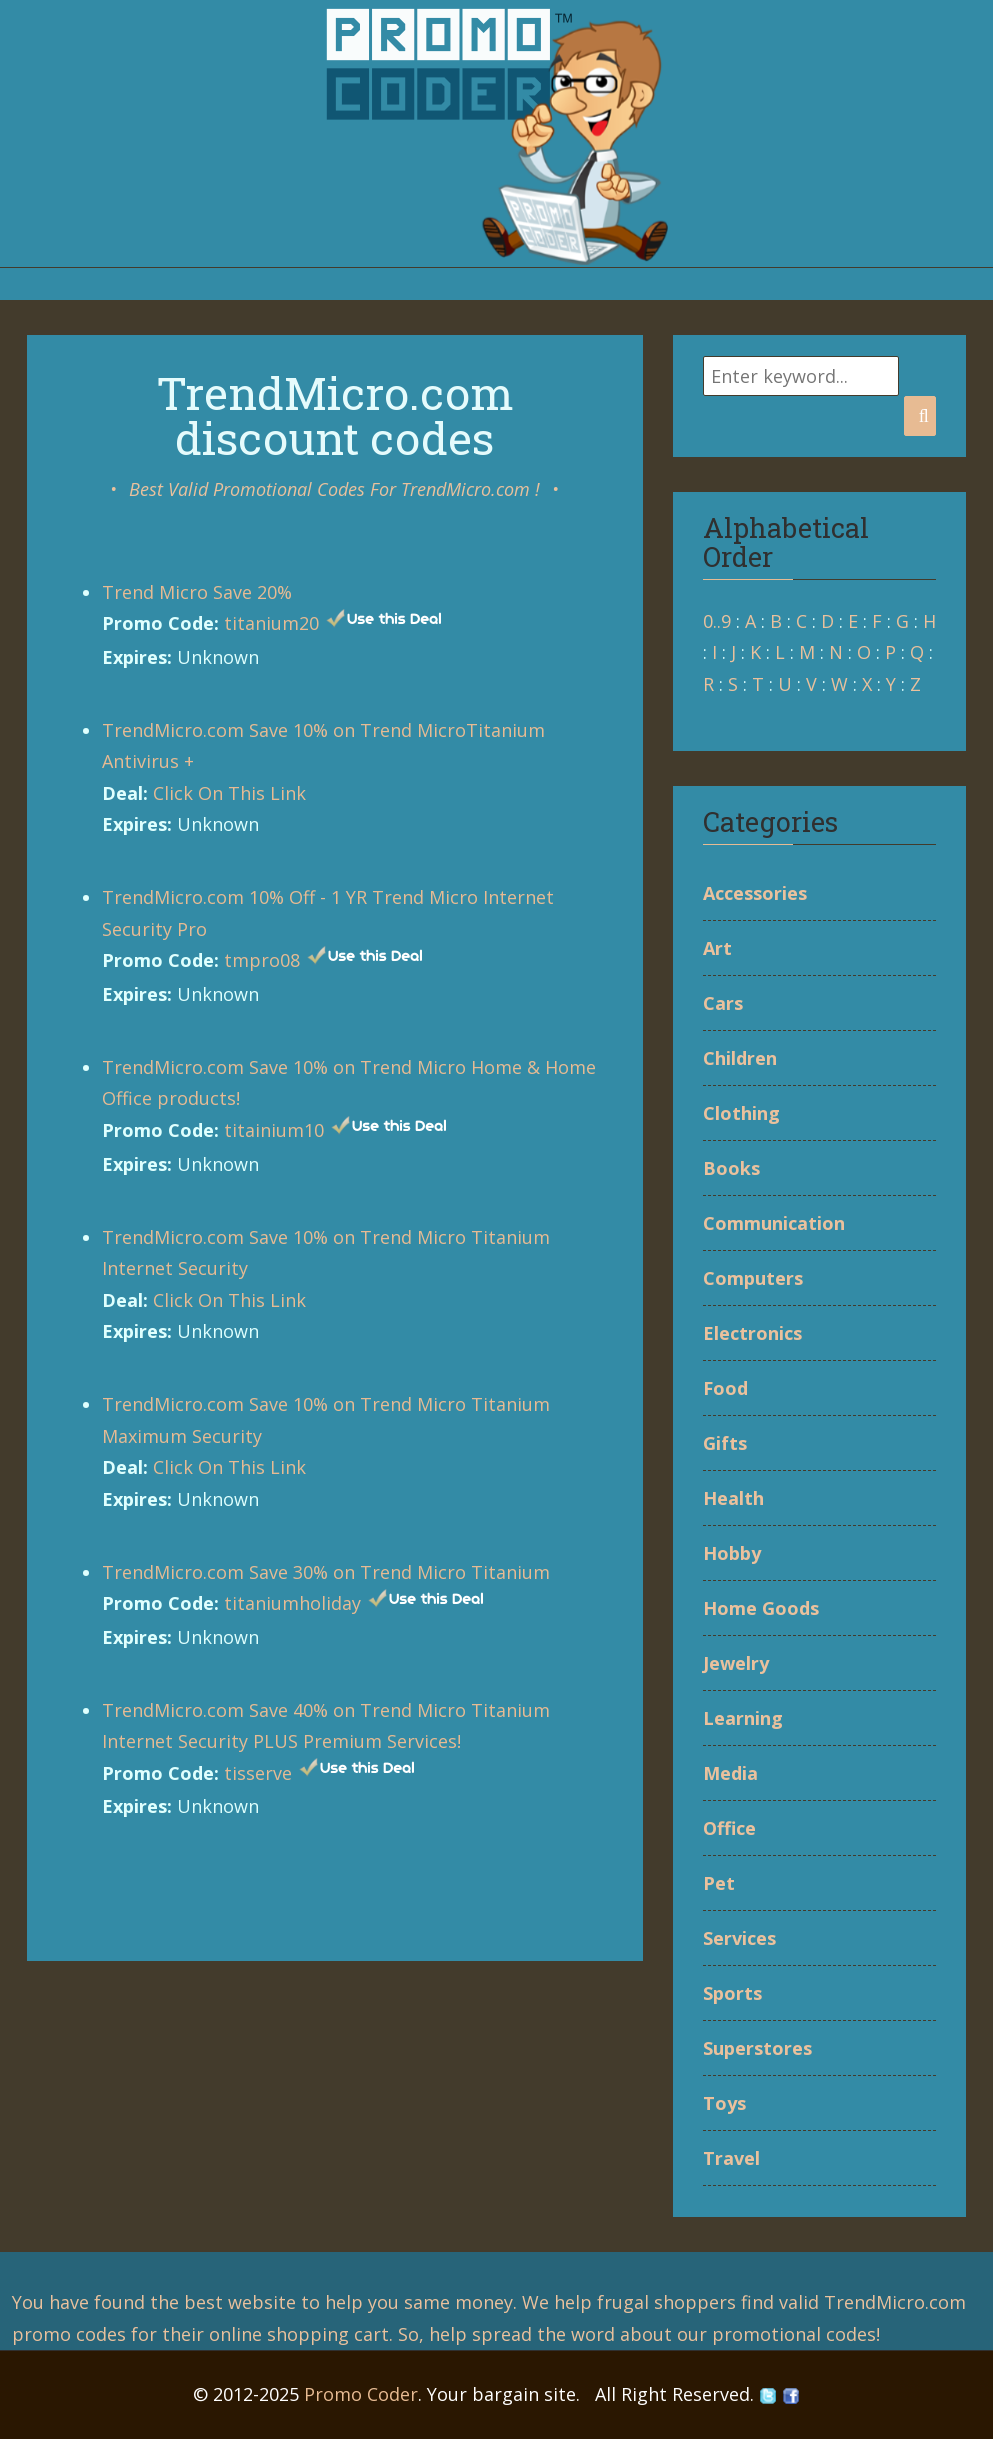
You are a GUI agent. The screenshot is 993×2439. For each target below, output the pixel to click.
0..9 (717, 621)
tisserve (258, 1773)
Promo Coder (361, 2394)
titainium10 (274, 1130)
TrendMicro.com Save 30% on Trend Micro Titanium (326, 1572)
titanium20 (271, 623)
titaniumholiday (292, 1603)
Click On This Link (229, 793)
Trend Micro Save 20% (197, 592)
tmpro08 (262, 960)
